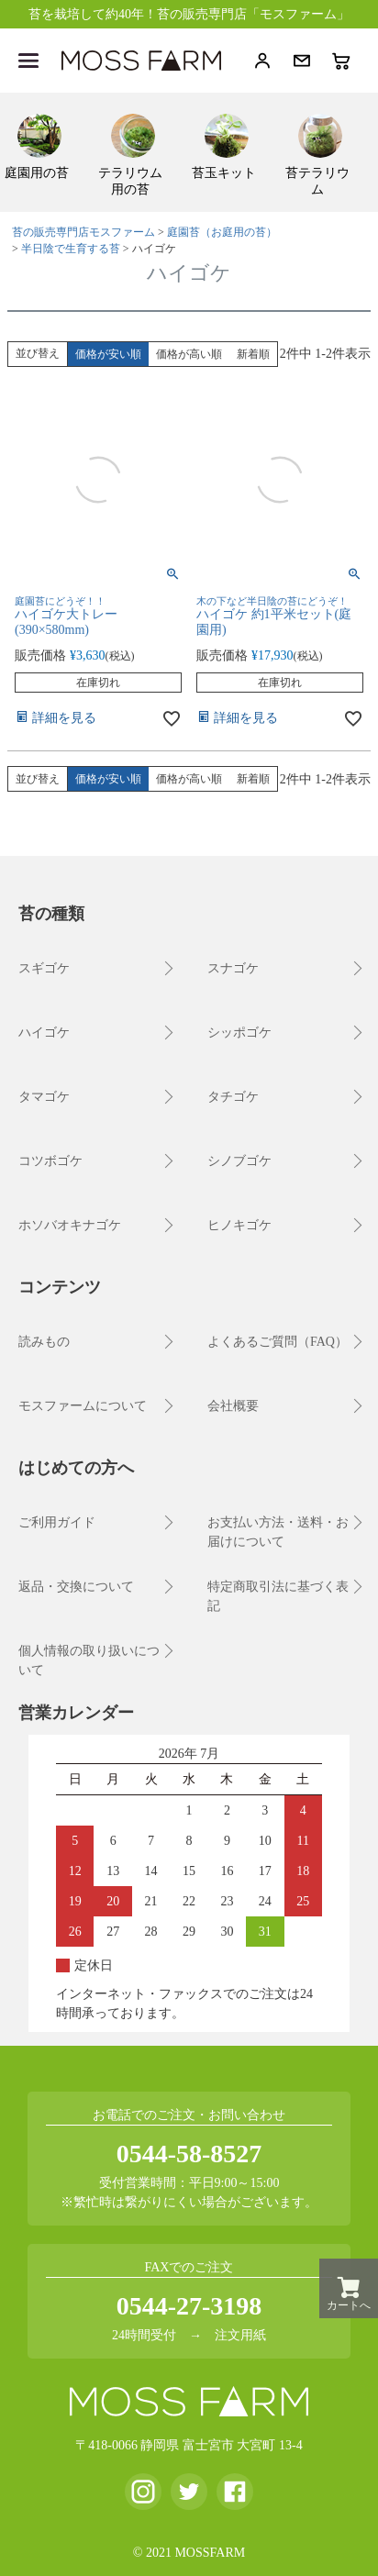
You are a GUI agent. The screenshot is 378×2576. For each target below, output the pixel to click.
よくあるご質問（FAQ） (277, 1342)
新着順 (253, 354)
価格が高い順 (189, 354)
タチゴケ (233, 1097)
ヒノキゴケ (239, 1225)
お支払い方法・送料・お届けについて (278, 1532)
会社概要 (233, 1406)
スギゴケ (44, 968)
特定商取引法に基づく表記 (278, 1596)
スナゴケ (233, 968)
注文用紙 (240, 2335)
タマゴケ (44, 1097)
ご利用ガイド (56, 1522)
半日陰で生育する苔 (70, 248)
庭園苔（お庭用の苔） (222, 232)
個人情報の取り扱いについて (89, 1660)
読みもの (44, 1342)
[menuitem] (39, 144)
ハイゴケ (44, 1032)
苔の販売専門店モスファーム (83, 232)
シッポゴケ (239, 1032)
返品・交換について (76, 1586)
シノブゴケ (239, 1161)
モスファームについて (82, 1406)
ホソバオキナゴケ (69, 1225)
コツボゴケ (50, 1161)
